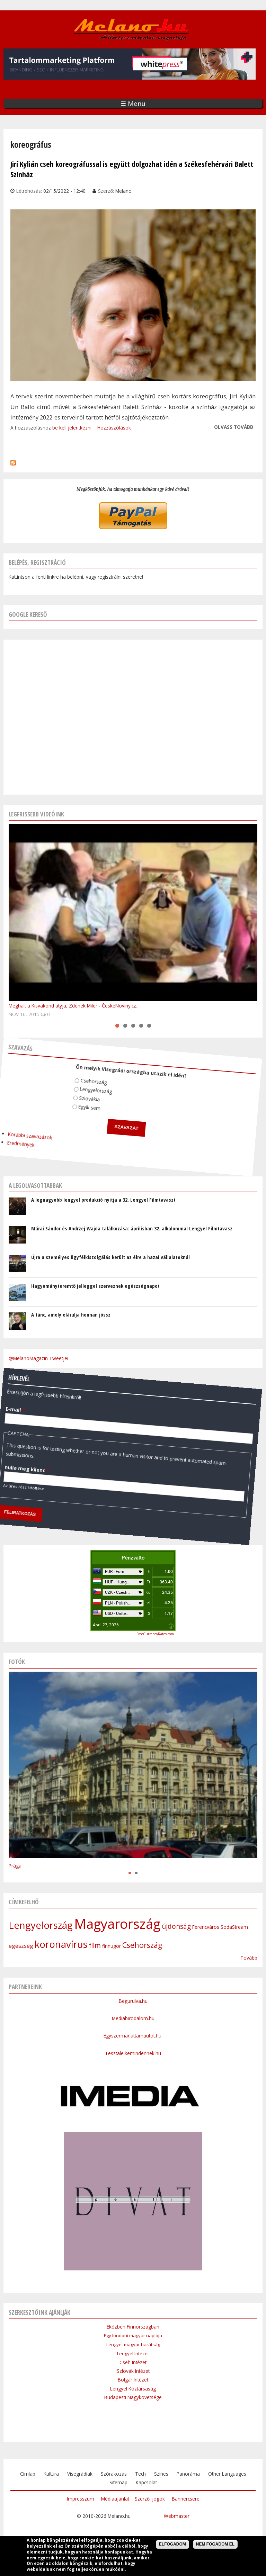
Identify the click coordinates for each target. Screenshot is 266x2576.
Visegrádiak (79, 2473)
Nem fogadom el (215, 2544)
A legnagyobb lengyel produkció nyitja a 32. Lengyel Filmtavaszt (103, 1199)
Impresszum (80, 2498)
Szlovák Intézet (133, 2371)
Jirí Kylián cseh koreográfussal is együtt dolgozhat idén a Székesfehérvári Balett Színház (131, 169)
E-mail (12, 1391)
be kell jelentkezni (71, 427)
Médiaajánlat (115, 2498)
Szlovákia (82, 1091)
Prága (15, 1865)
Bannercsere (186, 2498)
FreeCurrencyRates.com (155, 1634)
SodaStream (234, 1927)
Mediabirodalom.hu (133, 2018)
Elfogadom (172, 2544)
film (95, 1945)
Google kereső (28, 614)
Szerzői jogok (150, 2498)
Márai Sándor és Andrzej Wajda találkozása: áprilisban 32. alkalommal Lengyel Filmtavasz (131, 1228)
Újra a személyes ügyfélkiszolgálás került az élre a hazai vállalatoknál (110, 1257)
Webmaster (176, 2516)
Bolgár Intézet (133, 2379)
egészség (21, 1946)
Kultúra (51, 2473)
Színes (161, 2473)
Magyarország (117, 1924)
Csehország (89, 1075)
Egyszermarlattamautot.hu (133, 2035)
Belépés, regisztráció (37, 562)
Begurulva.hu (133, 2001)
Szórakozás (114, 2473)
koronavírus (61, 1944)
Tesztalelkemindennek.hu (133, 2053)
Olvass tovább (233, 427)
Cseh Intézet (133, 2362)
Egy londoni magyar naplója (133, 2335)
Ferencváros (205, 1927)
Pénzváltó (133, 1558)
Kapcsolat (146, 2482)
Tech (140, 2473)
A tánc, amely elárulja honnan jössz (70, 1314)
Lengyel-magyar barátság (133, 2344)
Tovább (248, 1957)
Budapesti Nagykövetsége (133, 2397)
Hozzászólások (114, 427)
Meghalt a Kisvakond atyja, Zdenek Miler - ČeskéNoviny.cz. (73, 1005)
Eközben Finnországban (133, 2326)
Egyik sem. (82, 1100)
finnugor (111, 1946)
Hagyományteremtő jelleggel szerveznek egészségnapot (95, 1285)
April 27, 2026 (106, 1625)
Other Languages (227, 2473)
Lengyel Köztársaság (133, 2388)
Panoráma (188, 2473)
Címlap (27, 2473)
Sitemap (118, 2482)
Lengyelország (89, 1085)
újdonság (176, 1926)
